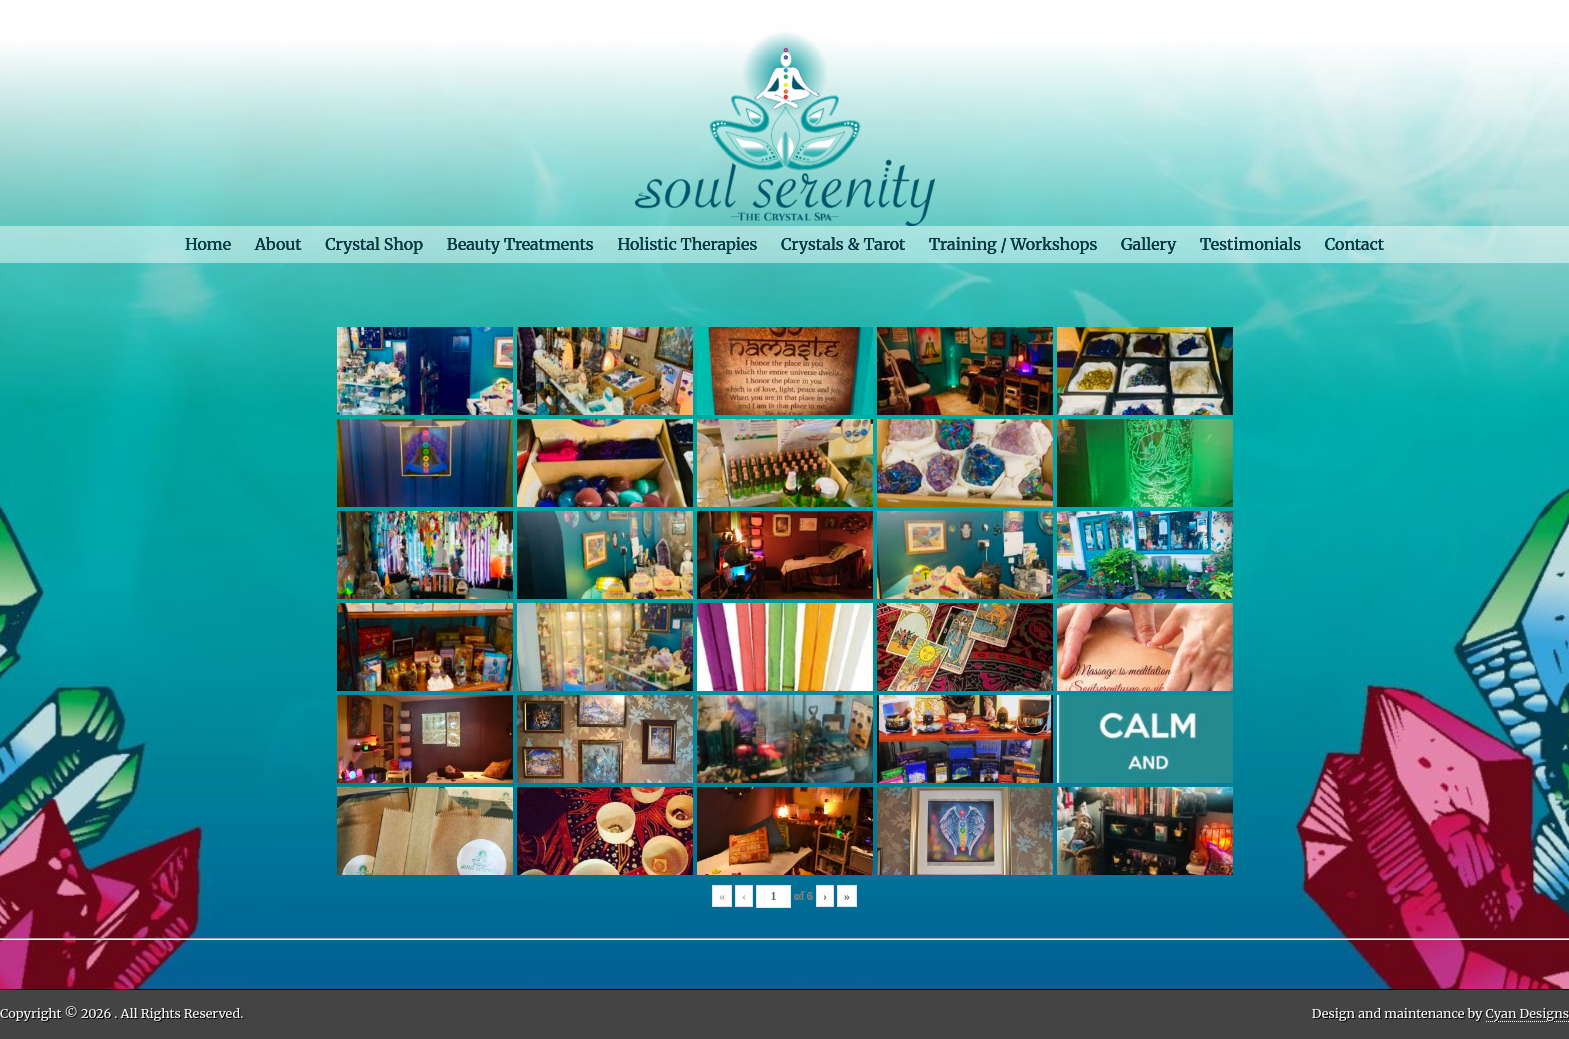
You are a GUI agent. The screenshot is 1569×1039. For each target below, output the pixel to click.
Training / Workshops (1013, 244)
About (278, 244)
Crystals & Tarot (843, 244)
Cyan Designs (1527, 1013)
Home (208, 244)
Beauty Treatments (520, 244)
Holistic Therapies (687, 244)
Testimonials (1250, 244)
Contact (1354, 244)
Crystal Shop (374, 244)
